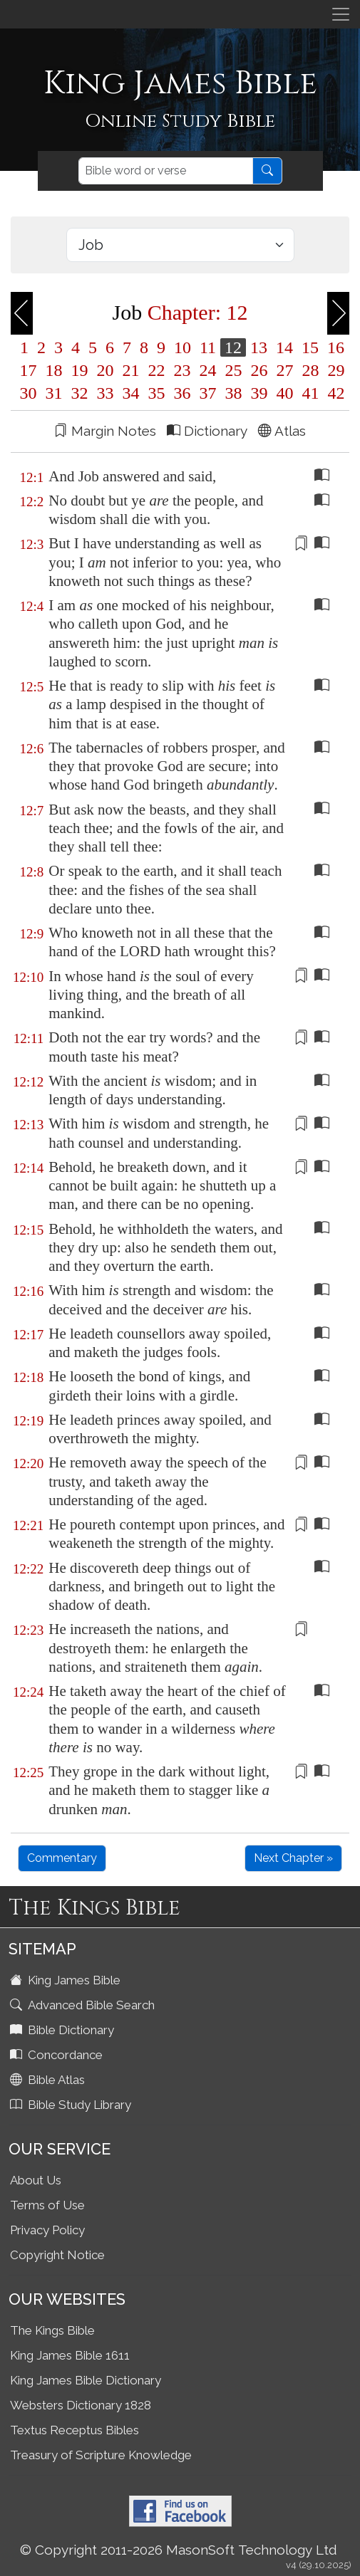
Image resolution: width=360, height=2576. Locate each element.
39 (259, 393)
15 (310, 347)
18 (54, 370)
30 (28, 393)
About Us (35, 2180)
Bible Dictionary (63, 2030)
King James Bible (66, 1980)
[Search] (165, 170)
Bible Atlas (49, 2080)
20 (105, 370)
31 (54, 393)
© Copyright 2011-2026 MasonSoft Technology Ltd (178, 2549)
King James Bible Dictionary (85, 2380)
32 (80, 393)
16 (333, 347)
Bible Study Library (72, 2105)
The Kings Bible (52, 2330)
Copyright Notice (57, 2255)
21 (131, 370)
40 (285, 393)
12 (233, 347)
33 (105, 393)
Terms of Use (47, 2205)
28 (311, 370)
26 (259, 370)
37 (208, 393)
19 (80, 370)
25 (234, 370)
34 (131, 393)
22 (157, 370)
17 (28, 370)
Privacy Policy (47, 2230)
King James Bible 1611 (70, 2355)
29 (334, 370)
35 (157, 393)
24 (208, 370)
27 (285, 370)
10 (182, 347)
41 (311, 393)
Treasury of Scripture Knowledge (101, 2455)
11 (207, 347)
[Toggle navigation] (341, 14)
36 (182, 393)
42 (334, 393)
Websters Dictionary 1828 (80, 2405)
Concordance (58, 2055)
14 (284, 347)
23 (182, 370)
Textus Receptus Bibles (74, 2430)
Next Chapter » (293, 1858)
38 (234, 393)
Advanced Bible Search (84, 2005)
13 (259, 347)
